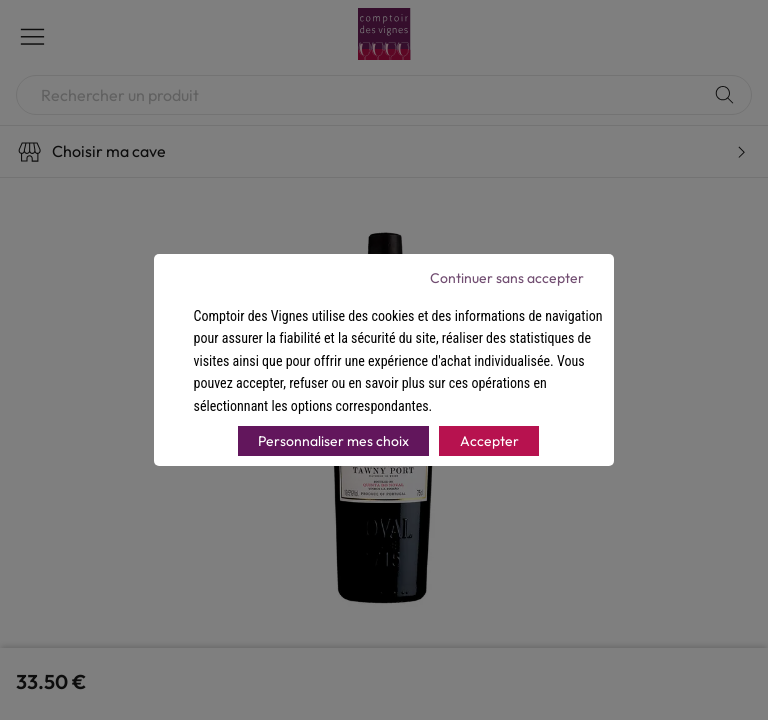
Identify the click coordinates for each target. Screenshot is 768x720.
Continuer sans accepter (507, 278)
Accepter (489, 441)
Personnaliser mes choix (333, 441)
